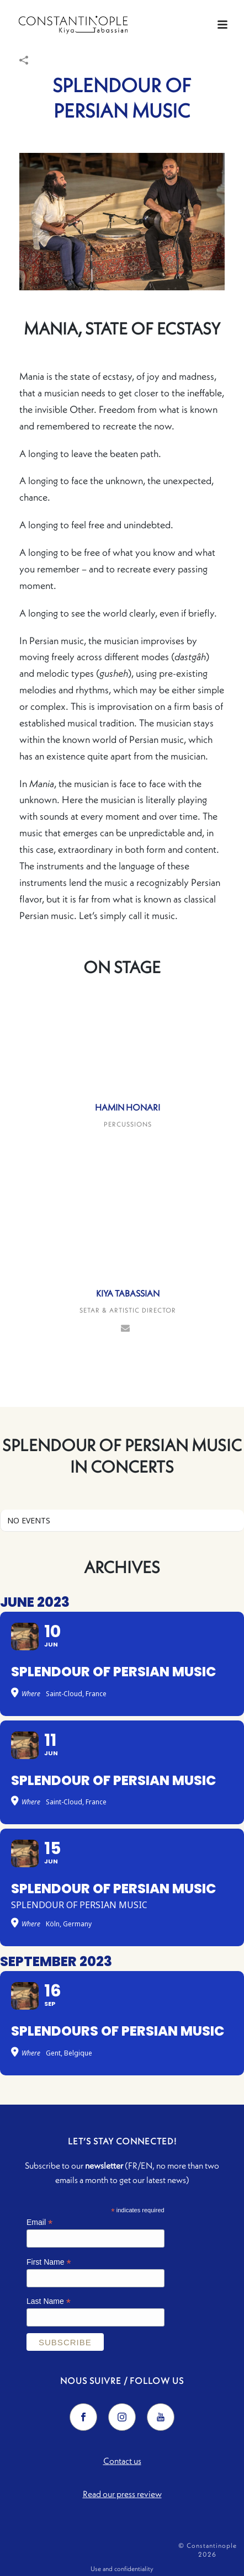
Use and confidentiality (122, 2568)
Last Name (48, 2301)
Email (39, 2222)
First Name (48, 2262)
